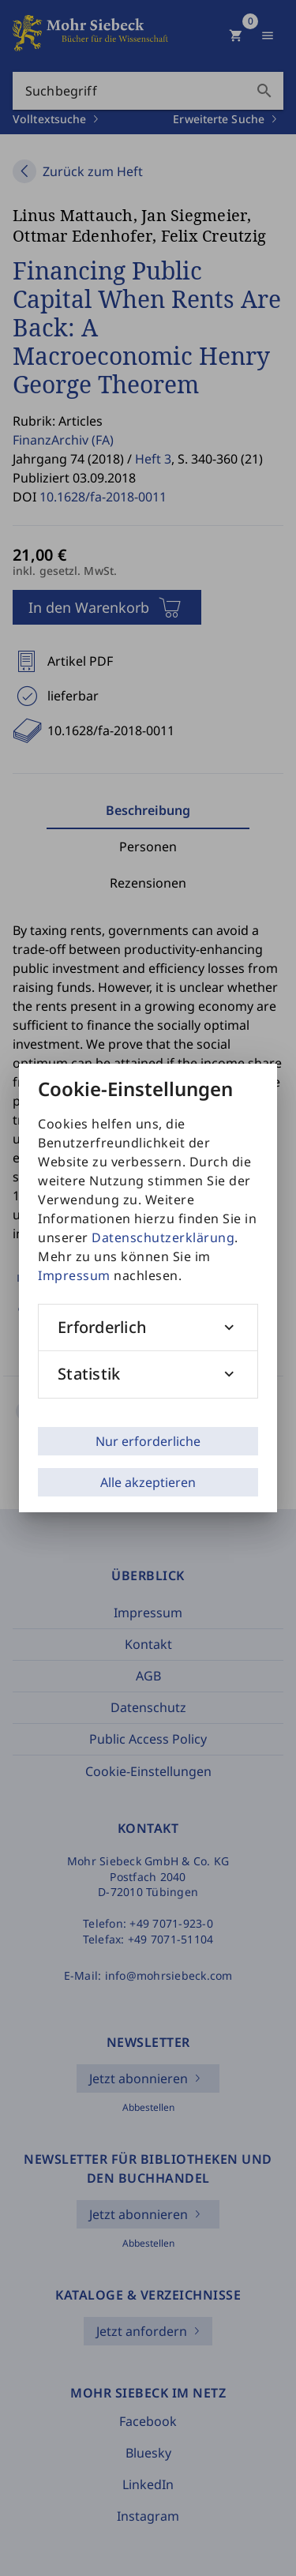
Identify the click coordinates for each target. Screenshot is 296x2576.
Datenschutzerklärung (163, 1237)
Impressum (74, 1275)
